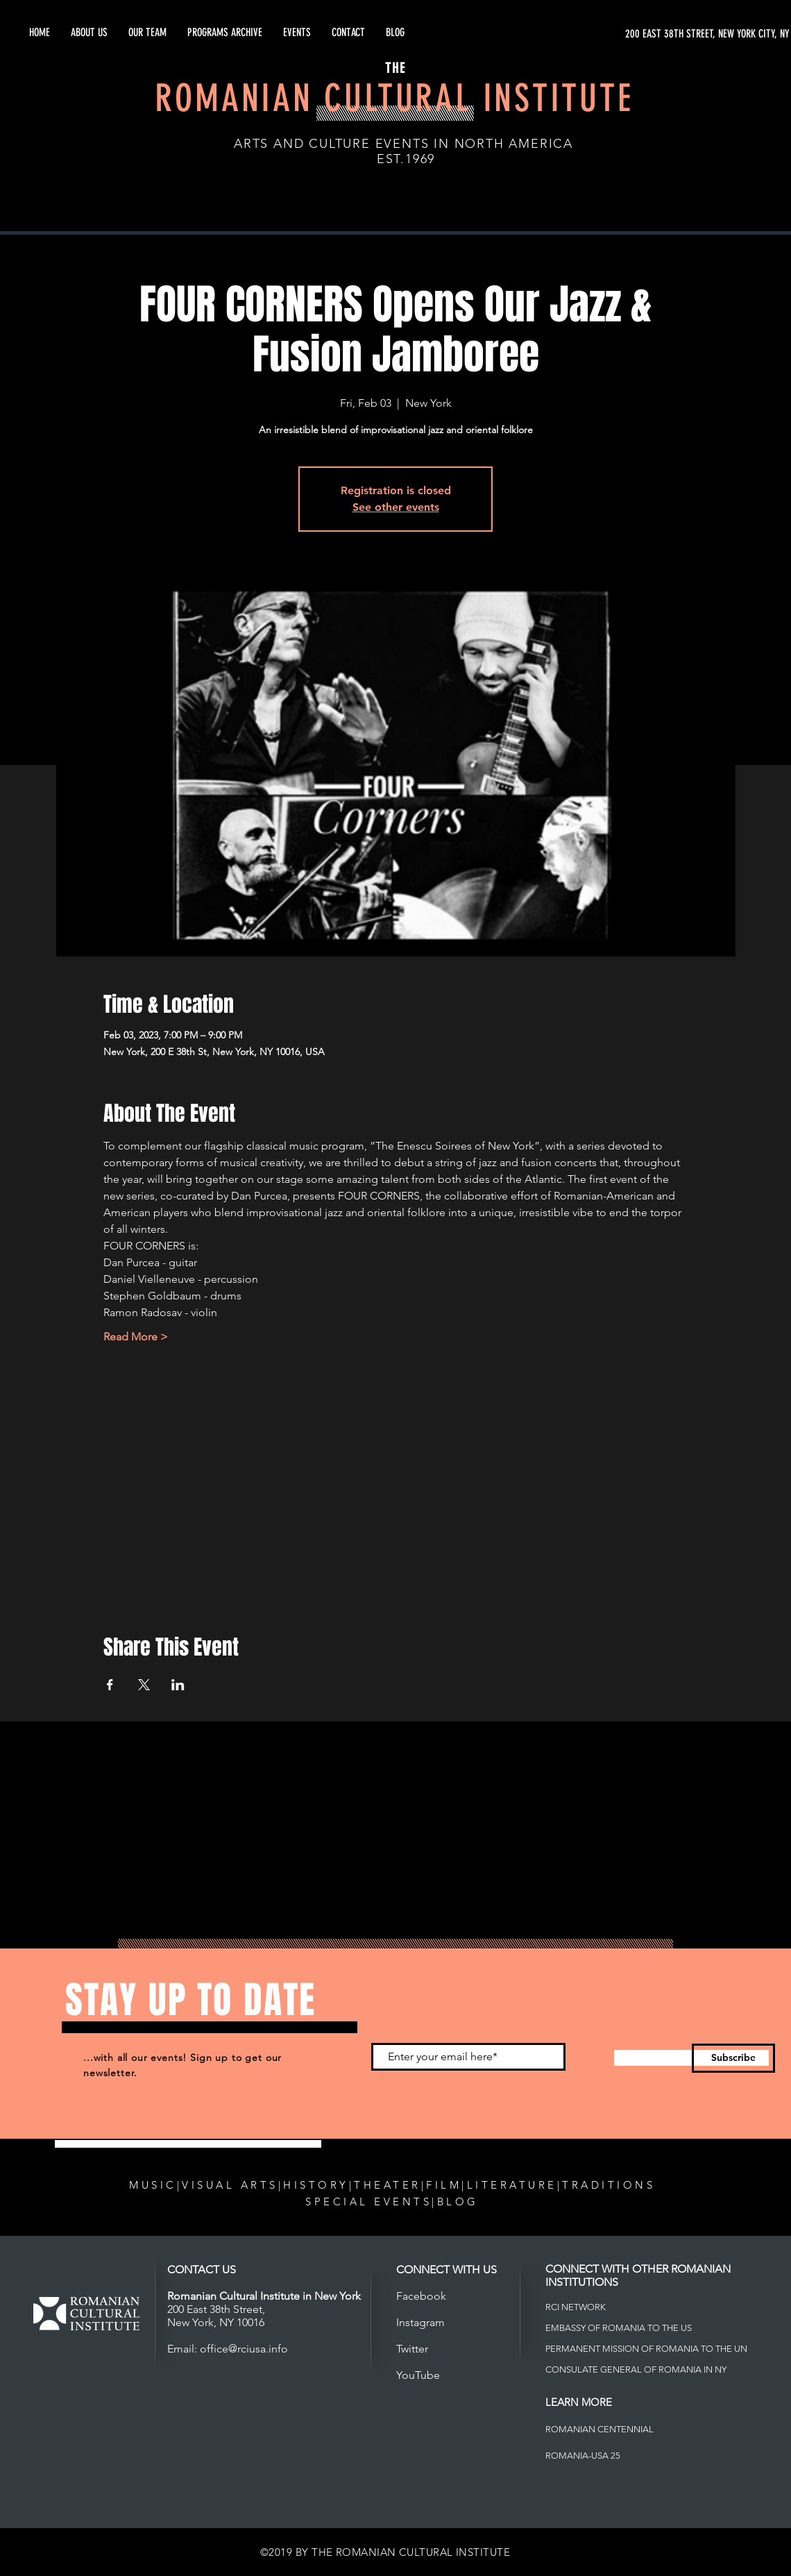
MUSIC (153, 2184)
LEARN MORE (578, 2402)
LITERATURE (512, 2184)
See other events (395, 507)
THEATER (387, 2184)
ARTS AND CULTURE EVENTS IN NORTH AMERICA (403, 143)
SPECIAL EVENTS (368, 2201)
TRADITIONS (608, 2184)
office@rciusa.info (244, 2348)
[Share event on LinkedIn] (178, 1684)
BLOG (458, 2201)
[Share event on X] (144, 1684)
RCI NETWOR (572, 2307)
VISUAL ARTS (230, 2184)
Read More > (135, 1336)
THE (395, 68)
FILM (443, 2184)
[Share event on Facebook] (110, 1684)
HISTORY (316, 2184)
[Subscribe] (733, 2058)
